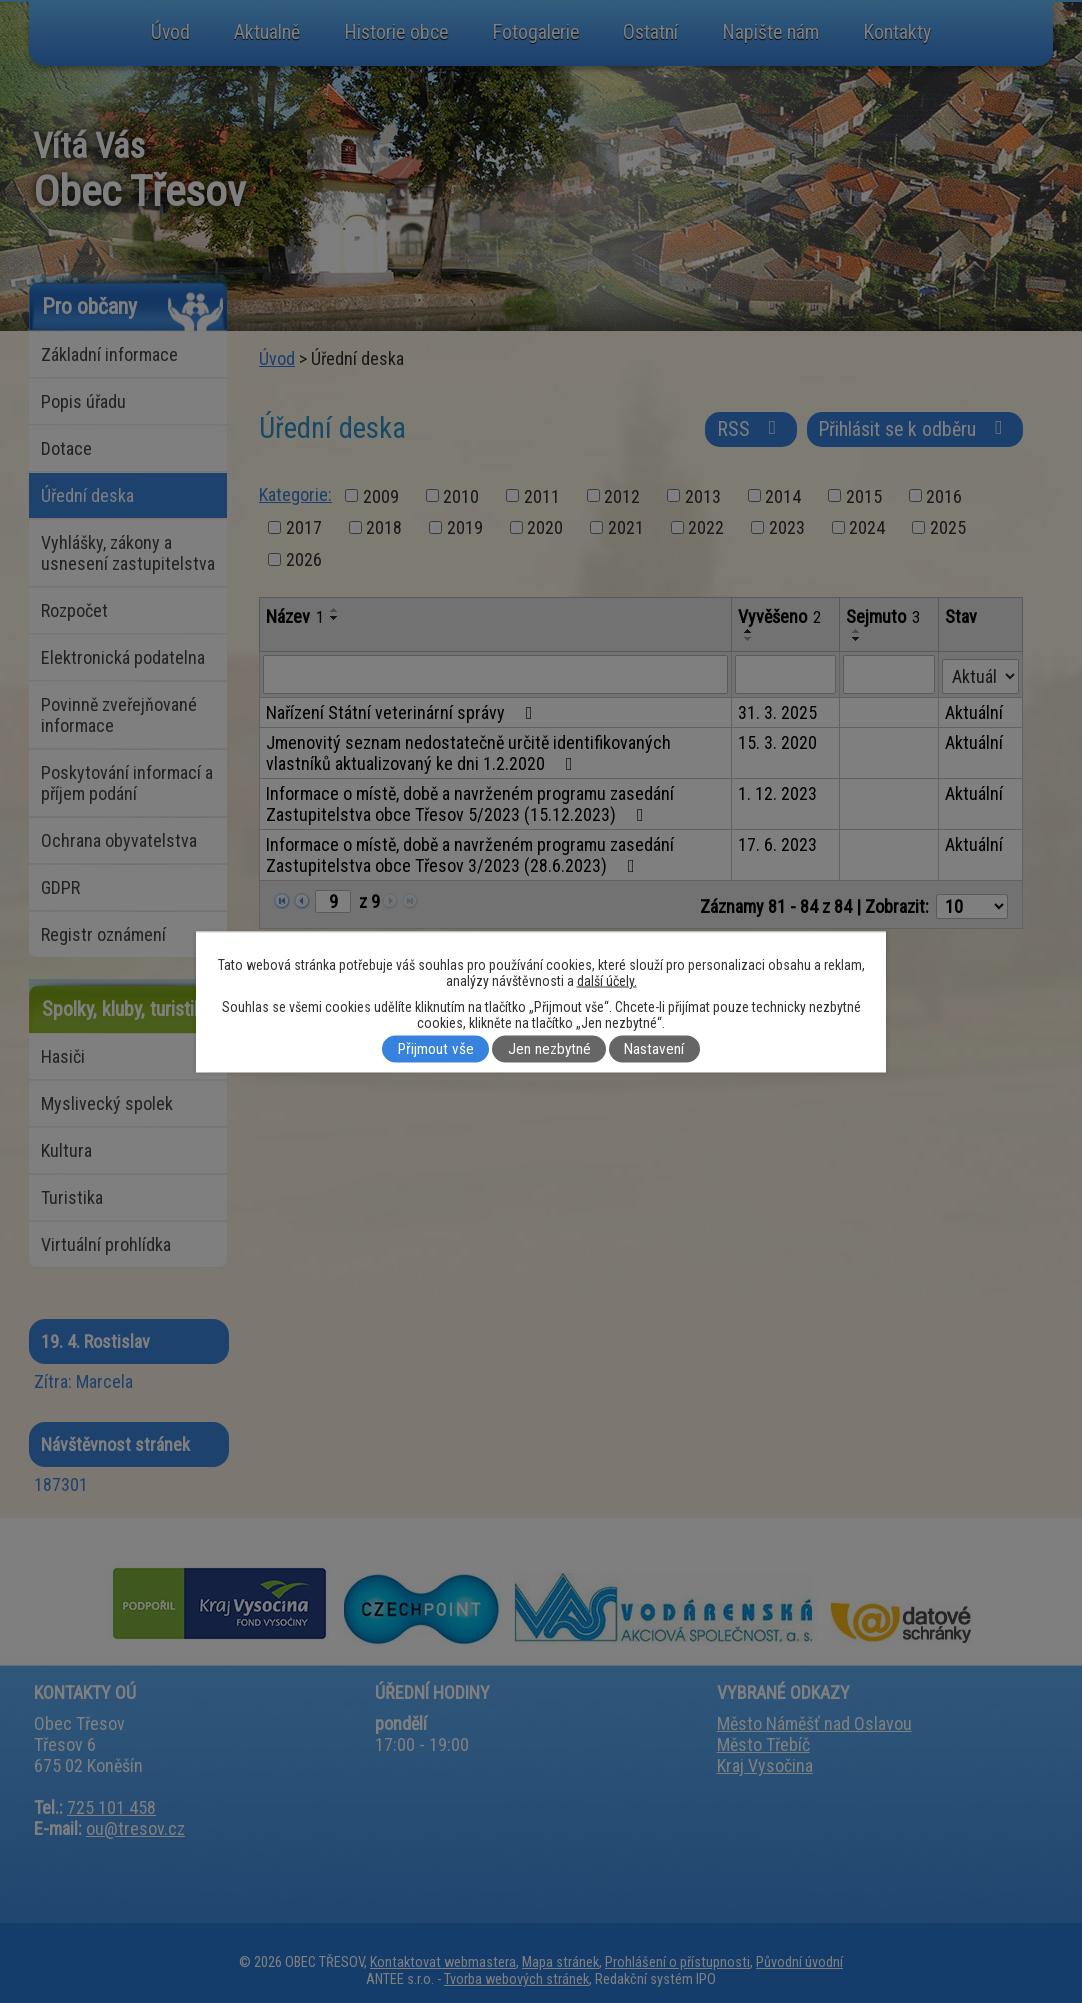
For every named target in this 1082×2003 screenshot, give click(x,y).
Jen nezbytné (549, 1049)
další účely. (607, 980)
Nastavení (654, 1049)
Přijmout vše (436, 1049)
